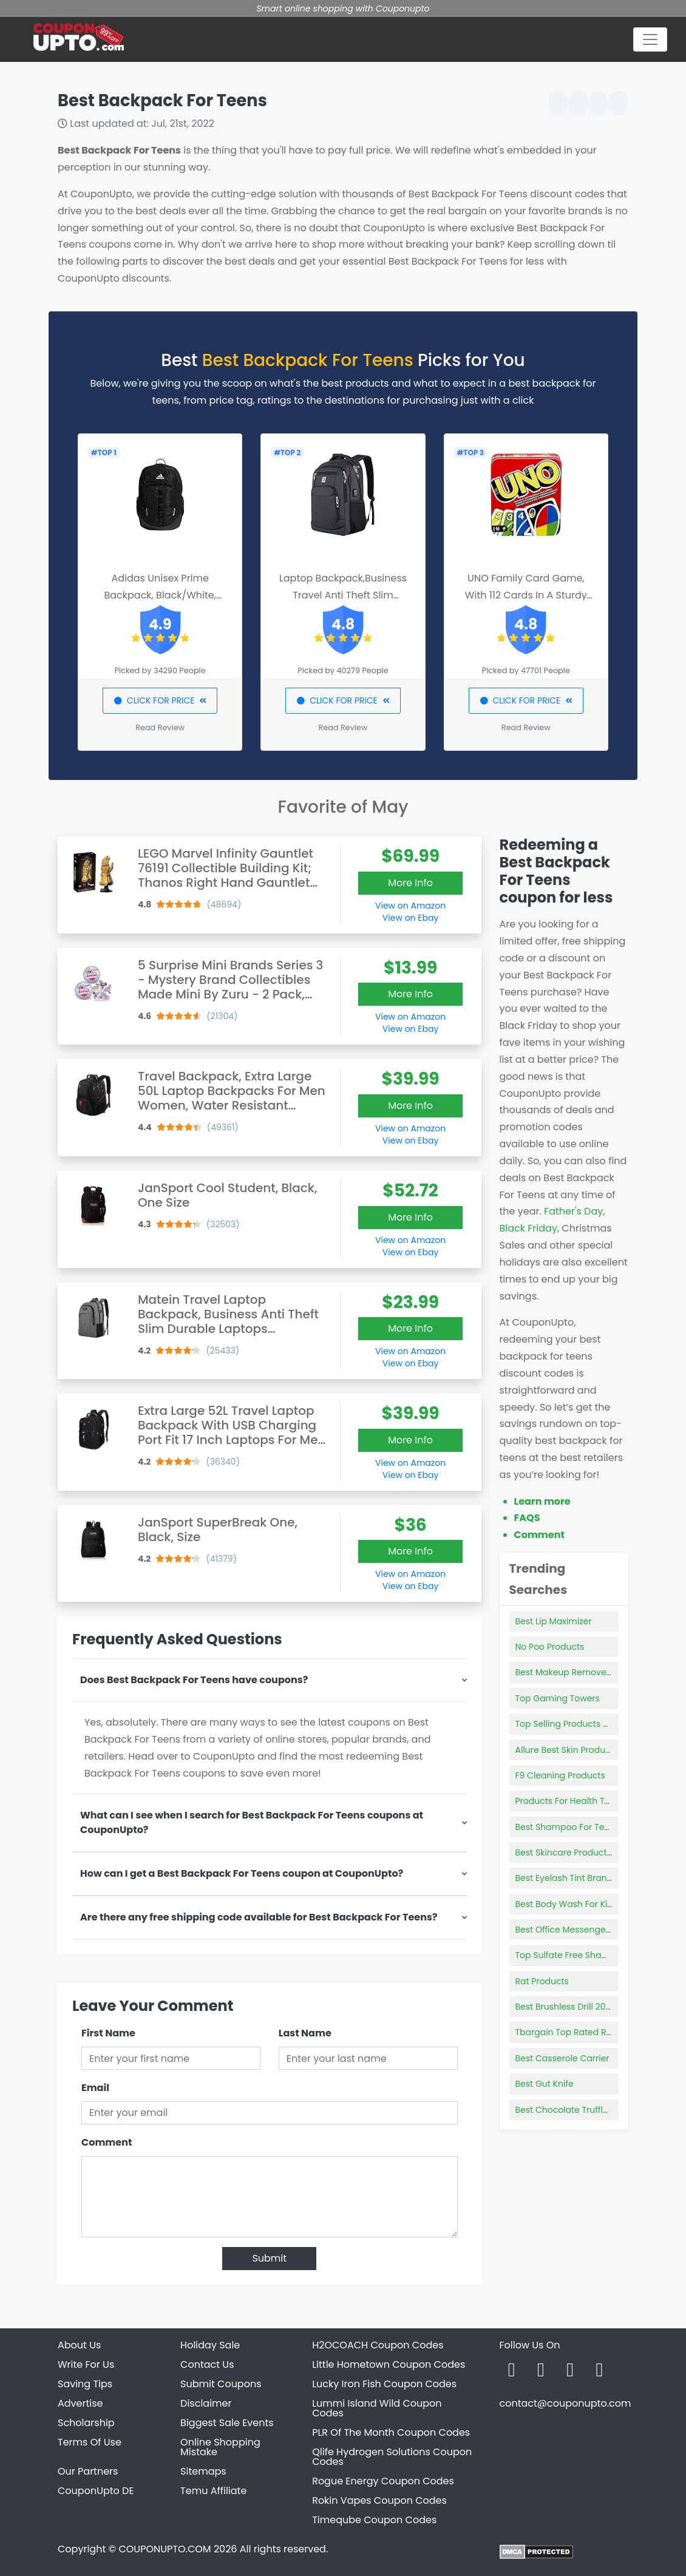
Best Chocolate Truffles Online (578, 2110)
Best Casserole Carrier (562, 2058)
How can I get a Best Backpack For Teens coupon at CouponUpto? (241, 1873)
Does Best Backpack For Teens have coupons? (194, 1680)
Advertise (80, 2403)
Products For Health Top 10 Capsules (591, 1801)
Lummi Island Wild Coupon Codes (376, 2408)
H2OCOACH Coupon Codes (377, 2345)
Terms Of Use (89, 2442)
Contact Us (207, 2364)
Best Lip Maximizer (553, 1621)
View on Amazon (410, 906)
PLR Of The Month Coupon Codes (391, 2432)
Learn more (542, 1501)
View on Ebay (410, 918)
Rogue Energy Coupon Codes (383, 2481)
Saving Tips (85, 2384)
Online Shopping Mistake (220, 2447)
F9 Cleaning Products (560, 1775)
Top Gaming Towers (557, 1698)
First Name (108, 2033)
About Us (79, 2345)
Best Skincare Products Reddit (578, 1852)
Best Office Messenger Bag (571, 1930)
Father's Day (573, 1211)
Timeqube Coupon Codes (374, 2520)
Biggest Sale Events (227, 2423)
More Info (410, 883)
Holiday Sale (210, 2345)
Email (95, 2088)
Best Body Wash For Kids (566, 1904)
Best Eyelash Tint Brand (564, 1878)
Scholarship (86, 2423)
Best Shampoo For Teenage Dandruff (593, 1827)
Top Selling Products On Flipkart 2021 (591, 1724)
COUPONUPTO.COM (164, 2549)
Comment (106, 2142)
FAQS (527, 1518)
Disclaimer (205, 2403)
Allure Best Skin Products (567, 1750)
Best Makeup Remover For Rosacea (589, 1672)
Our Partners (88, 2471)
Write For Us (86, 2364)
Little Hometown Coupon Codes (388, 2364)
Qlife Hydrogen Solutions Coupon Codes (392, 2457)
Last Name (305, 2033)
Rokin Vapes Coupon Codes (379, 2500)
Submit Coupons (220, 2384)
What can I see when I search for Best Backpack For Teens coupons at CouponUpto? (251, 1822)
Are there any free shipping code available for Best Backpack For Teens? (259, 1917)
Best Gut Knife (544, 2084)
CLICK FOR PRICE (160, 700)
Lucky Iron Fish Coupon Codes (384, 2384)
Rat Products (542, 1981)
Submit (269, 2258)
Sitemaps (203, 2471)
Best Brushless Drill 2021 (564, 2007)
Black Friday (528, 1228)
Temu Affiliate (213, 2491)
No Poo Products (550, 1647)
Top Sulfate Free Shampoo (571, 1955)
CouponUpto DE (96, 2491)
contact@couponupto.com (565, 2403)
